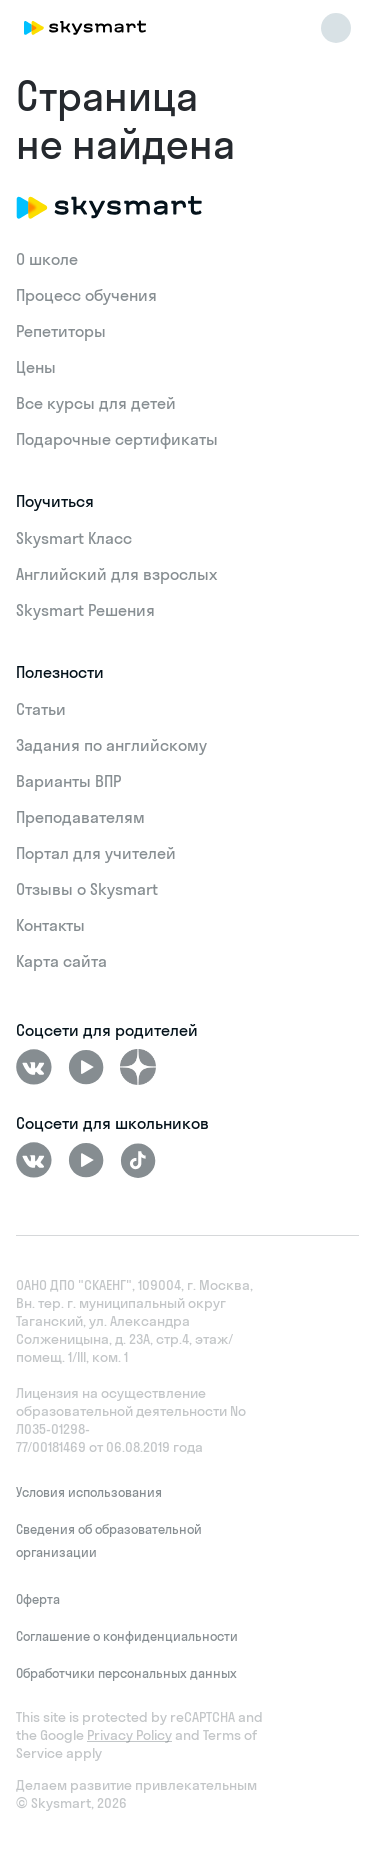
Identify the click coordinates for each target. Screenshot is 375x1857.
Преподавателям (80, 817)
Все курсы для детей (96, 403)
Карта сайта (61, 961)
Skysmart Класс (74, 538)
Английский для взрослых (116, 574)
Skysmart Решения (85, 610)
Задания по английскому (111, 745)
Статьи (41, 709)
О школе (47, 259)
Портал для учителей (96, 853)
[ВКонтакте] (34, 1067)
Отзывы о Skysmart (87, 889)
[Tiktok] (138, 1160)
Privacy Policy (129, 1735)
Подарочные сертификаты (117, 439)
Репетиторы (61, 331)
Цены (36, 367)
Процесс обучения (86, 295)
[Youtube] (86, 1067)
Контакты (50, 925)
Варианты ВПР (68, 781)
